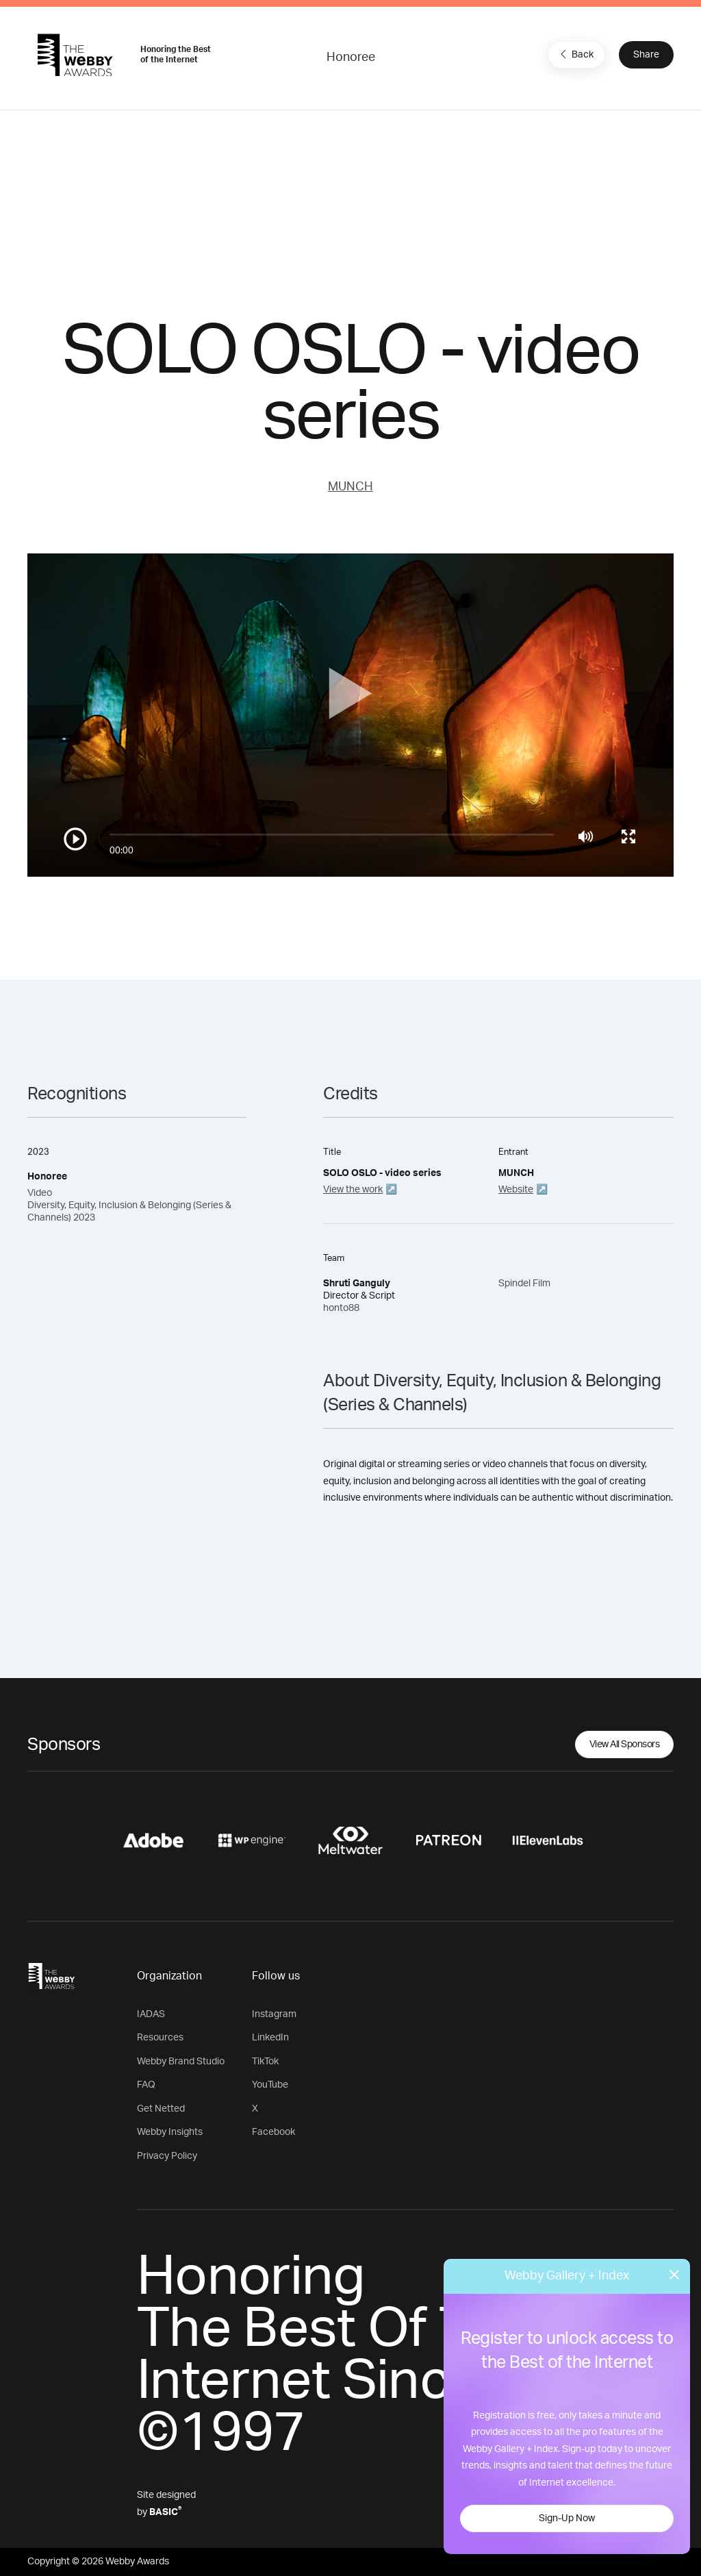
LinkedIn (270, 2037)
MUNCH (350, 487)
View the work (353, 1190)
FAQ (146, 2085)
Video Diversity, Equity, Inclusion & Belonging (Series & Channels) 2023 (129, 1205)
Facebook (273, 2132)
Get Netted (161, 2109)
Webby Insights (170, 2132)
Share (646, 55)
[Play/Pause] (75, 839)
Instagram (274, 2014)
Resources (160, 2037)
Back (575, 54)
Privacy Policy (167, 2156)
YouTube (270, 2085)
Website (515, 1190)
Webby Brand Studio (181, 2061)
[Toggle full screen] (628, 836)
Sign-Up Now (567, 2518)
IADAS (151, 2014)
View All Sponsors (624, 1744)
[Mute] (585, 836)
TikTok (265, 2061)
